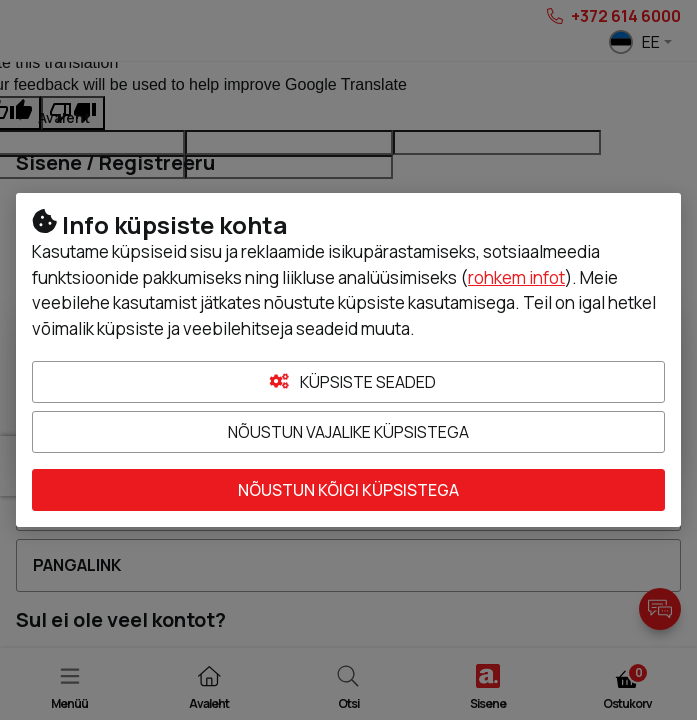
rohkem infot (516, 277)
